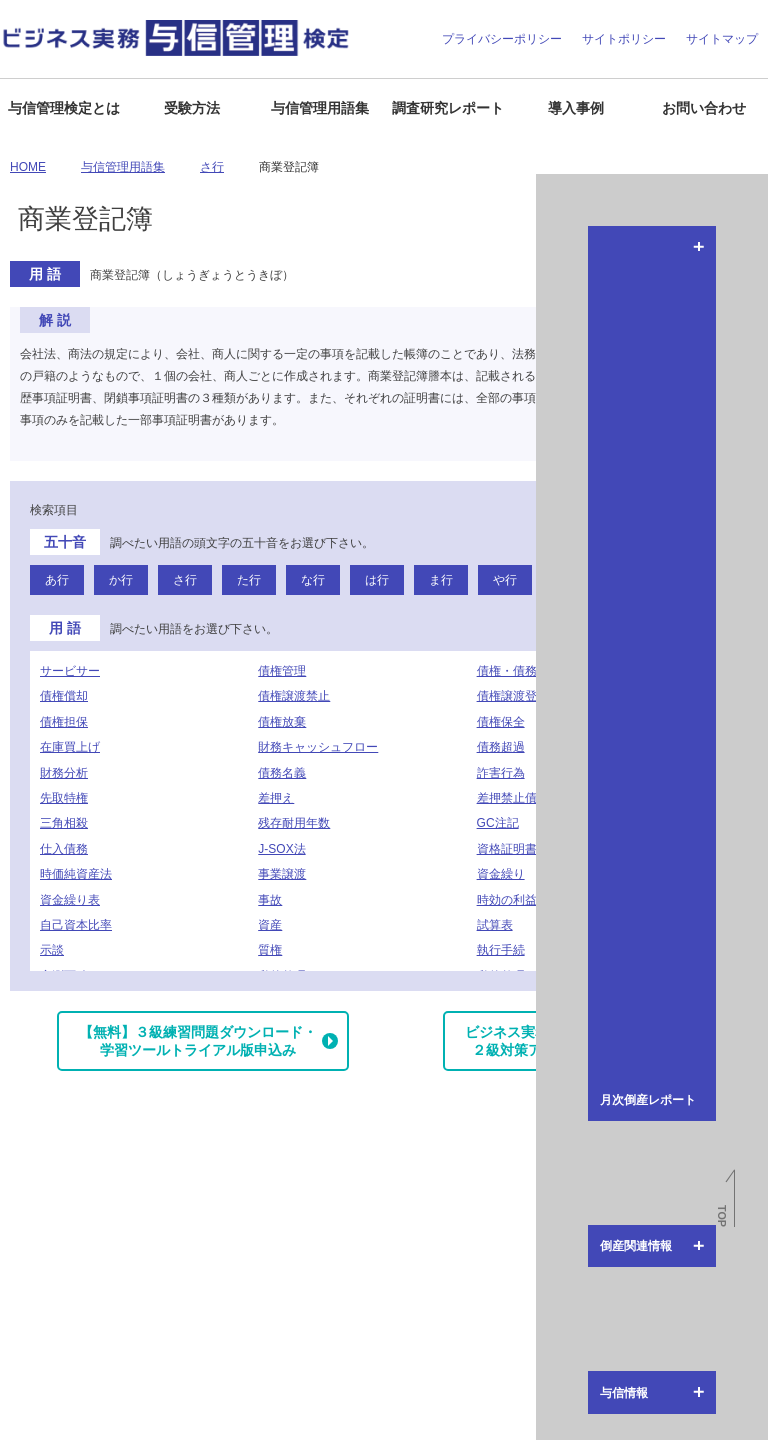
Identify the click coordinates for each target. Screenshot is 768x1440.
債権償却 (64, 696)
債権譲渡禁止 (294, 696)
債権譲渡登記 (513, 696)
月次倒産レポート (746, 259)
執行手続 (501, 950)
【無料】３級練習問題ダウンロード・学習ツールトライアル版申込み (198, 1041)
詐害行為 (501, 773)
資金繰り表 (70, 900)
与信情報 (746, 527)
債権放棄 (282, 722)
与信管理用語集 (320, 108)
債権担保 (64, 722)
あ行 (57, 580)
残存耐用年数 (294, 823)
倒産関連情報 (746, 411)
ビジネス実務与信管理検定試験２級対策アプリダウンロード (563, 1041)
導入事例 (576, 108)
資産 (270, 925)
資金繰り (501, 874)
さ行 (212, 167)
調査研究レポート (448, 108)
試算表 (495, 925)
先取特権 (64, 798)
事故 (270, 900)
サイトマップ (722, 39)
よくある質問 (107, 1416)
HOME (28, 167)
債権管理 (282, 671)
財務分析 (64, 773)
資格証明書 (507, 849)
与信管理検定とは (64, 108)
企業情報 (32, 1416)
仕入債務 (64, 849)
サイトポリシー (624, 39)
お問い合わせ (704, 108)
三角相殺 (64, 823)
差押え (276, 798)
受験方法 (192, 108)
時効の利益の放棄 (525, 900)
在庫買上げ (70, 747)
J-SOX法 (281, 849)
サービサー (70, 671)
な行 (313, 580)
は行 (377, 580)
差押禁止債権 (513, 798)
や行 (505, 580)
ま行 (441, 580)
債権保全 (501, 722)
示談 (52, 950)
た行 (249, 580)
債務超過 (501, 747)
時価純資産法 (76, 874)
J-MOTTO (649, 1233)
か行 (121, 580)
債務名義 (282, 773)
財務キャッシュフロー (318, 747)
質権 (270, 950)
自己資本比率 (76, 925)
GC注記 (498, 823)
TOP (722, 1216)
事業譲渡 (282, 874)
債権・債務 (507, 671)
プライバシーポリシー (502, 39)
